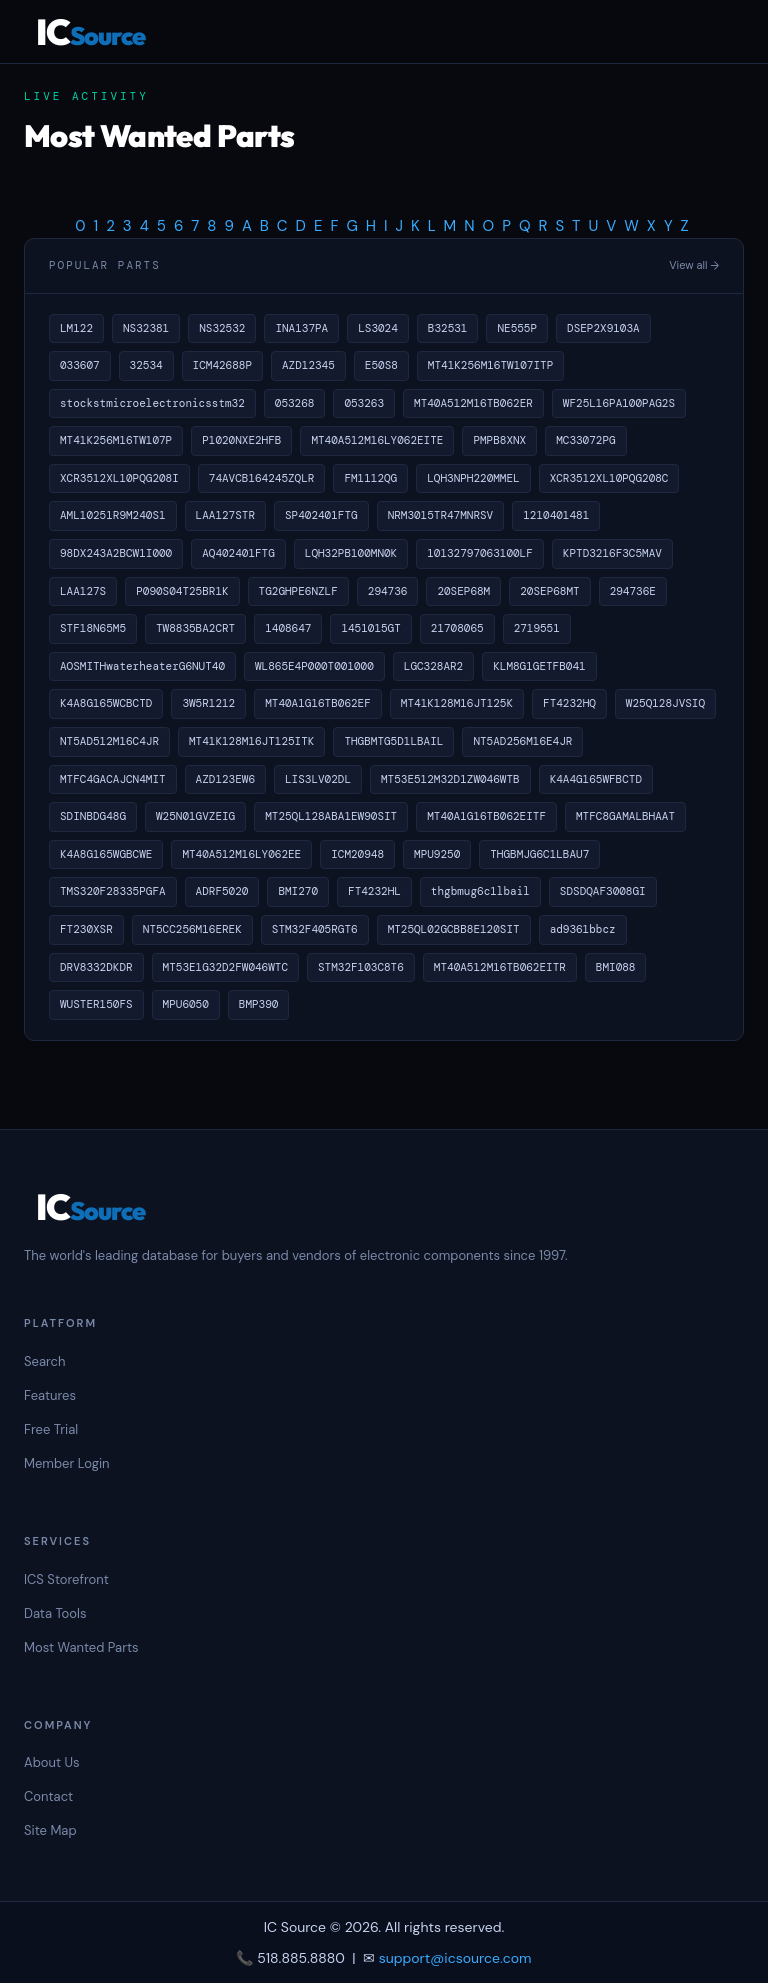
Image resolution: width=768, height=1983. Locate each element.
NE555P (517, 328)
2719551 (537, 628)
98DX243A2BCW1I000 (116, 553)
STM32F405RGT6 (315, 929)
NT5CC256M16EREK (192, 929)
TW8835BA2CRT (195, 628)
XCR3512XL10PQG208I (119, 478)
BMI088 (616, 967)
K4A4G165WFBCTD (596, 779)
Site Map (50, 1830)
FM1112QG (370, 478)
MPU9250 (437, 854)
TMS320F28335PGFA (113, 891)
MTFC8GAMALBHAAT (625, 816)
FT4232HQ (569, 703)
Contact (48, 1796)
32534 (146, 365)
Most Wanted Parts (81, 1647)
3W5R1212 (208, 703)
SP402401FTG (321, 515)
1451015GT (370, 628)
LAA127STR (225, 515)
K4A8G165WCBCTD (106, 703)
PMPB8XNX (499, 440)
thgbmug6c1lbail (480, 891)
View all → (694, 265)
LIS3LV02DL (318, 779)
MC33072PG (585, 440)
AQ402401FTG (238, 553)
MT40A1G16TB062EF (318, 703)
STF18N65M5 (93, 628)
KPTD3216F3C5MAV (612, 553)
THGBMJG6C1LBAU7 (539, 854)
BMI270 (298, 891)
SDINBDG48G (93, 816)
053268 (295, 403)
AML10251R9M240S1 (113, 515)
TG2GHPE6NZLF (298, 591)
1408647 (288, 628)
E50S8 (381, 365)
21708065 (457, 628)
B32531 (448, 328)
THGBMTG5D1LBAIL (393, 741)
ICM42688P (222, 365)
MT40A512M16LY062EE (241, 854)
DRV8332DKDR (96, 967)
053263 (364, 403)
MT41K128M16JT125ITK (251, 741)
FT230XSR (86, 929)
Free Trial (51, 1429)
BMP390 (259, 1004)
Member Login (67, 1463)
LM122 (76, 328)
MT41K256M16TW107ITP (490, 365)
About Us (52, 1762)
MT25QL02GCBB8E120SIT (454, 929)
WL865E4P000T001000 (314, 666)
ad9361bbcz (583, 929)
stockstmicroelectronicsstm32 (152, 403)
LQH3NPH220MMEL (473, 478)
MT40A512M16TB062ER (473, 403)
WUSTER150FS (96, 1004)
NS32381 (146, 328)
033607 (80, 365)
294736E (633, 591)
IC (90, 31)
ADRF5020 (222, 891)
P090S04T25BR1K (182, 591)
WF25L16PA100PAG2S (619, 403)
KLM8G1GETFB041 (539, 666)
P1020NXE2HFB (241, 440)
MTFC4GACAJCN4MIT (113, 779)
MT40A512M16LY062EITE (377, 440)
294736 (388, 591)
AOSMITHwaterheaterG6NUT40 (142, 666)
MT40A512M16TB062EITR (500, 967)
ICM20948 (357, 854)
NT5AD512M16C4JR (109, 741)
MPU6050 (186, 1004)
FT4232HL (374, 891)
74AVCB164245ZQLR (262, 478)
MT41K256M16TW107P (116, 440)
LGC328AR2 (433, 666)
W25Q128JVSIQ (665, 703)
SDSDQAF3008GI (603, 891)
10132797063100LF (480, 553)
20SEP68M (463, 591)
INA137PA (301, 328)
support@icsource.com (455, 1958)
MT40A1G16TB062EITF (486, 816)
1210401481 (556, 515)
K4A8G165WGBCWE (106, 854)
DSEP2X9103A (603, 328)
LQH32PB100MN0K (351, 553)
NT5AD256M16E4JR (522, 741)
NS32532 (222, 328)
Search (44, 1361)
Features (50, 1395)
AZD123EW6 (225, 779)
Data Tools (55, 1613)
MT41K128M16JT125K (457, 703)
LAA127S (83, 591)
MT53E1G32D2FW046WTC (225, 967)
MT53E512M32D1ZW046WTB (450, 779)
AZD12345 (308, 365)
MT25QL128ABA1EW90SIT (331, 816)
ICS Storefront (66, 1579)
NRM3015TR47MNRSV (441, 515)
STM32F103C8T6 (361, 967)
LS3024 (378, 328)
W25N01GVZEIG (195, 816)
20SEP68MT (549, 591)
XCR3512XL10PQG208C (609, 478)
